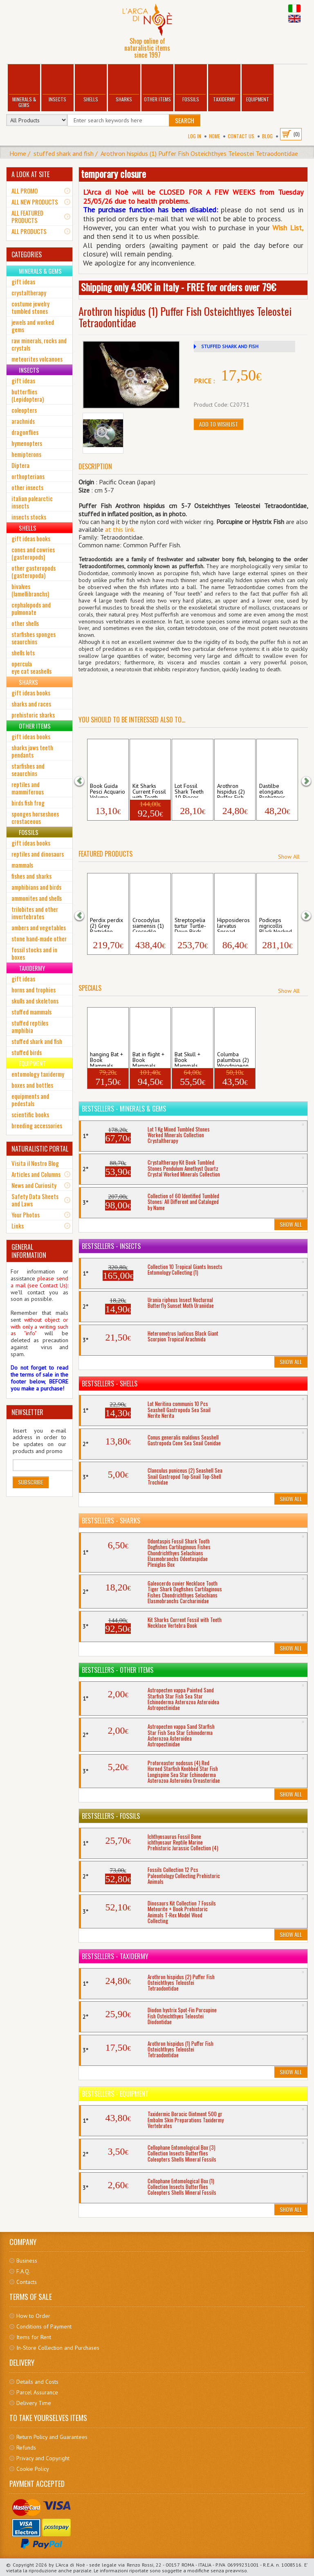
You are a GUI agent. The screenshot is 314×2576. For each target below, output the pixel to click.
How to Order (33, 2316)
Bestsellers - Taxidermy (115, 1956)
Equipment (257, 84)
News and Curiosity (33, 1185)
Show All (289, 856)
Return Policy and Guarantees (51, 2437)
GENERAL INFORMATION (28, 1251)
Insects (57, 84)
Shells (91, 84)
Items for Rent (33, 2337)
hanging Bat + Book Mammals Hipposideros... (108, 1058)
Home (214, 136)
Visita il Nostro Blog (35, 1163)
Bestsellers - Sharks (111, 1520)
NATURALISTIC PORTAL (39, 1149)
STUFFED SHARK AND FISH (229, 346)
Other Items (157, 84)
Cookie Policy (32, 2469)
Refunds (26, 2447)
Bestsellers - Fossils (111, 1816)
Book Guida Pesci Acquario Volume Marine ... (107, 790)
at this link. (120, 529)
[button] (84, 780)
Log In (194, 136)
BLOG (267, 136)
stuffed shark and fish (64, 153)
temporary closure (113, 173)
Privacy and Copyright (43, 2458)
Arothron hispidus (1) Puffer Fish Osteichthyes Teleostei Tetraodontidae (199, 153)
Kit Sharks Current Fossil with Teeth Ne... (149, 790)
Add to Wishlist (218, 424)
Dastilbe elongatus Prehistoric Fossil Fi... (272, 790)
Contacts (26, 2282)
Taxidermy (224, 84)
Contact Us (241, 136)
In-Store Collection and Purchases (57, 2347)
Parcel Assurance (37, 2392)
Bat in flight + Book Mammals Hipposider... (148, 1058)
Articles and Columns (36, 1174)
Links (17, 1225)
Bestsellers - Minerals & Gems (124, 1109)
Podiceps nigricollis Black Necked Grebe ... (275, 924)
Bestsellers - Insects (111, 1246)
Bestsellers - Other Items (117, 1670)
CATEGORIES (26, 254)
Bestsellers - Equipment (115, 2094)
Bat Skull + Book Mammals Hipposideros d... (191, 1058)
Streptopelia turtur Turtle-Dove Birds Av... (190, 924)
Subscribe (30, 1482)
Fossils (191, 84)
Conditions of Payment (44, 2326)
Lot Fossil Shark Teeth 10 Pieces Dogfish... (189, 790)
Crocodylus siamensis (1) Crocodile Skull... (148, 924)
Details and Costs (37, 2381)
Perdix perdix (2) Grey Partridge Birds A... (106, 924)
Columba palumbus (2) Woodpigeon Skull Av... (233, 1058)
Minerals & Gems (24, 86)
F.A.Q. (23, 2271)
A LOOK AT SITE (30, 174)
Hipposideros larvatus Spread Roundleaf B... (234, 924)
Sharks (124, 84)
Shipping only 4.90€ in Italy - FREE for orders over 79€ (178, 287)
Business (26, 2260)
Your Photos (25, 1214)
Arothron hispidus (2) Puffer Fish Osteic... (231, 790)
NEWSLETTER (27, 1412)
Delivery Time (33, 2403)
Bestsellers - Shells (109, 1383)
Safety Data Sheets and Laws (34, 1200)
